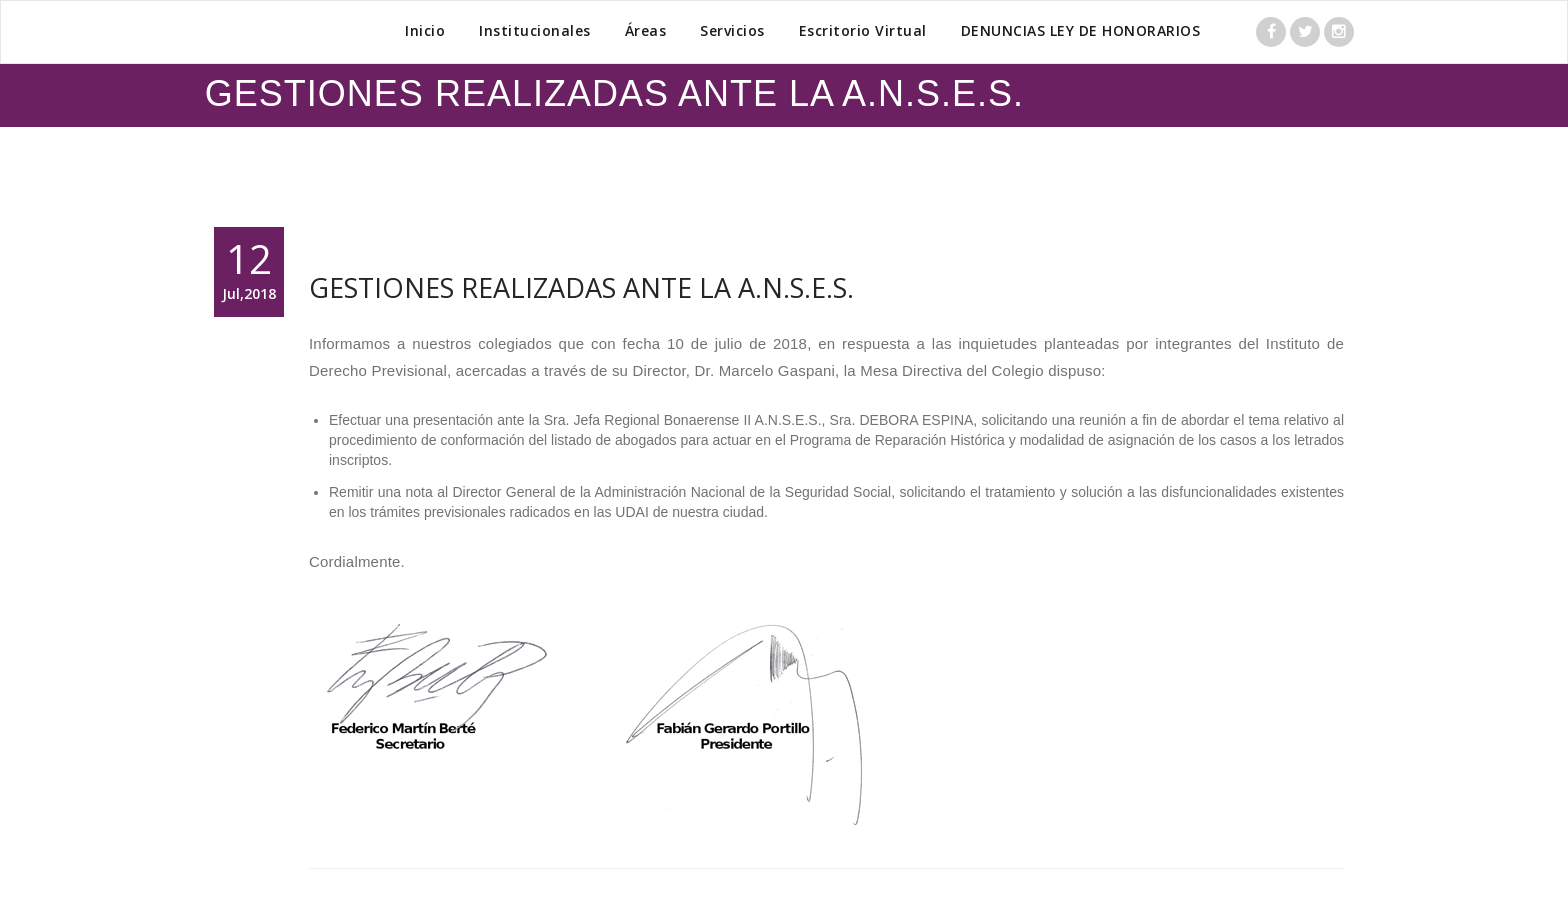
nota (418, 492)
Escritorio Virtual (863, 30)
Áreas (646, 30)
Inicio (425, 30)
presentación (453, 420)
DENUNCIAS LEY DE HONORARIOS (1081, 30)
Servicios (732, 30)
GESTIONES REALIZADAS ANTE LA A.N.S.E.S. (581, 287)
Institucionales (535, 30)
